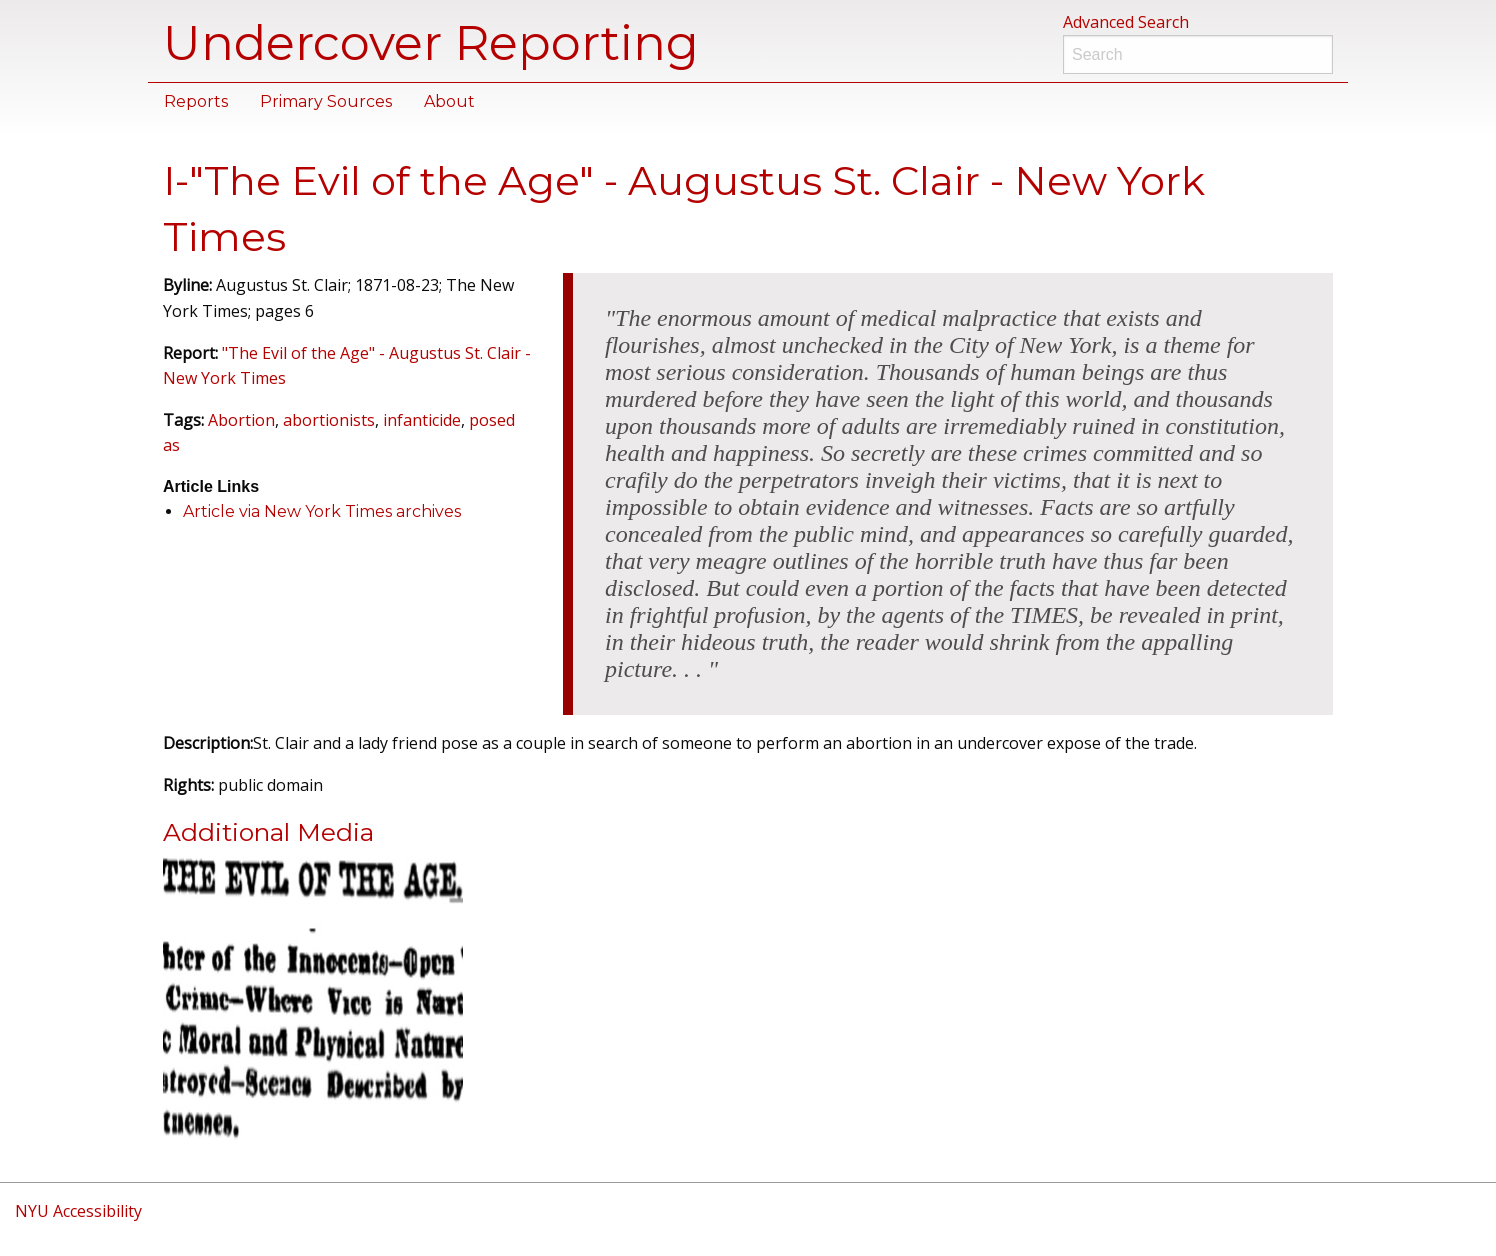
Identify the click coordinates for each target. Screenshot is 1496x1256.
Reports (196, 101)
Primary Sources (326, 101)
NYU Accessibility (78, 1211)
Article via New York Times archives (322, 511)
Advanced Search (1126, 22)
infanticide (422, 420)
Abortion (241, 420)
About (449, 101)
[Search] (1198, 54)
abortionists (329, 420)
